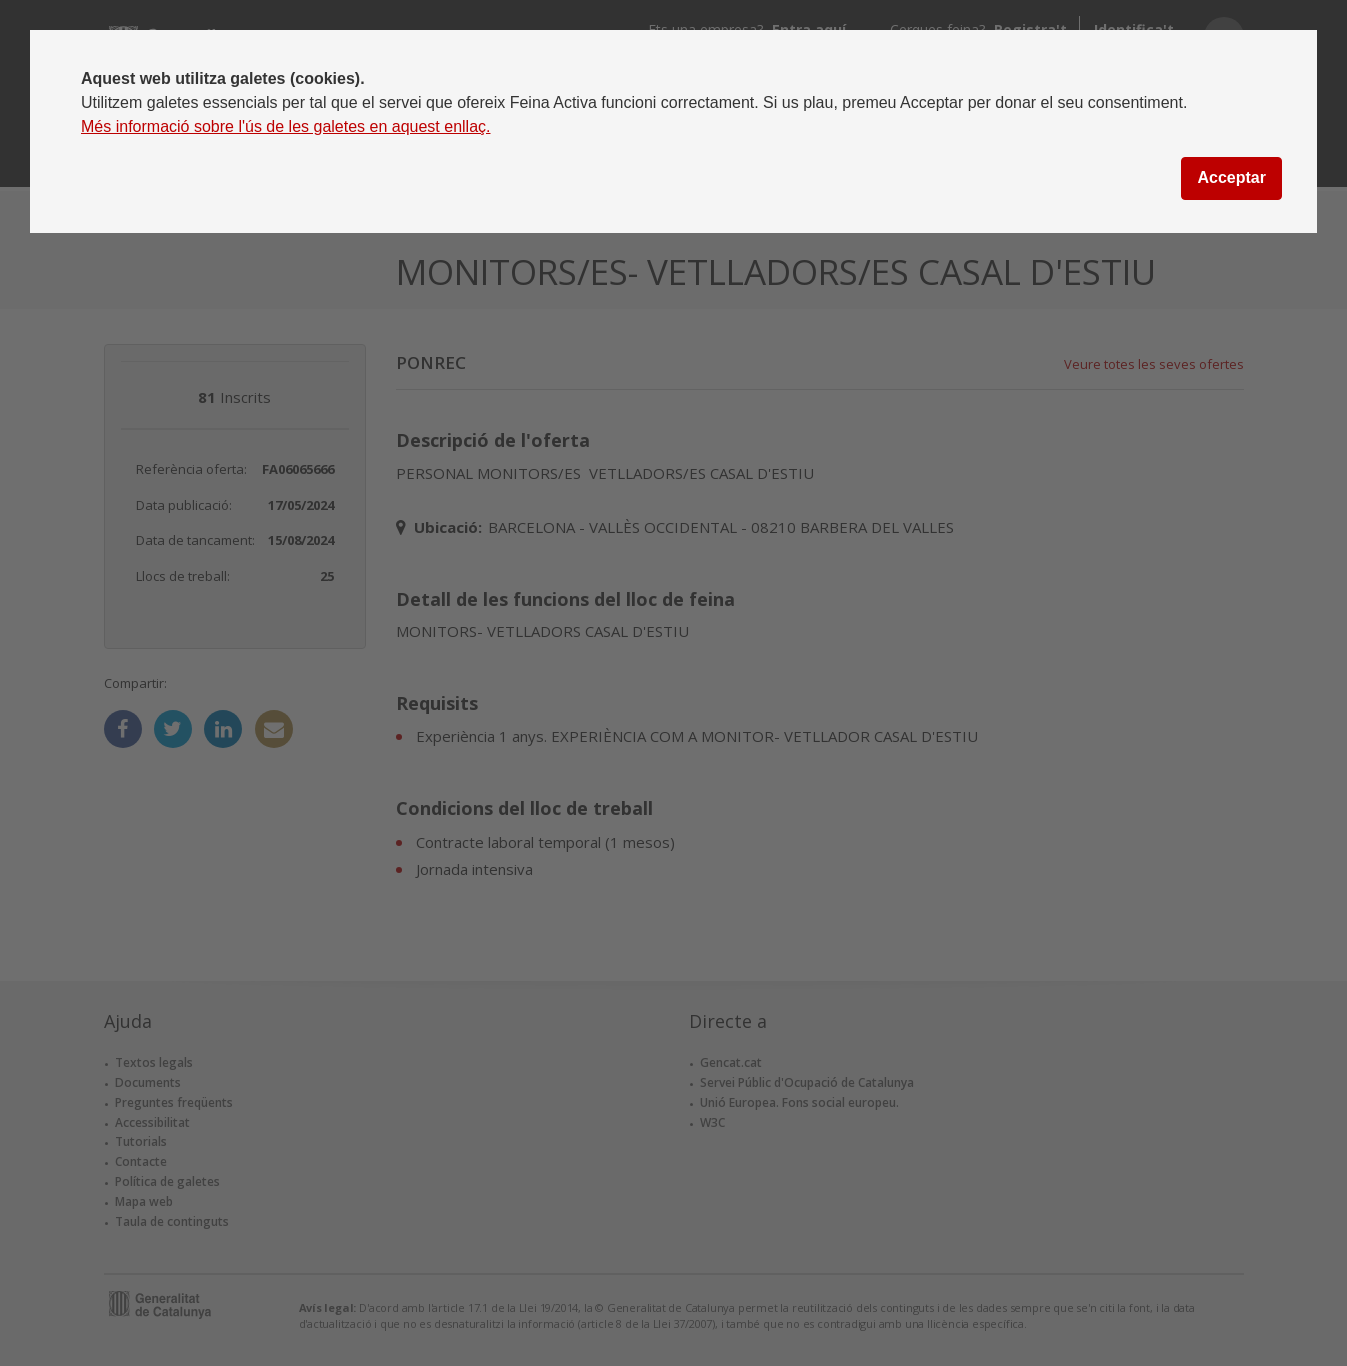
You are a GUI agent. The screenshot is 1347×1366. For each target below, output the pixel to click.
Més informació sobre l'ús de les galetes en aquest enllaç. (286, 126)
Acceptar (1231, 177)
